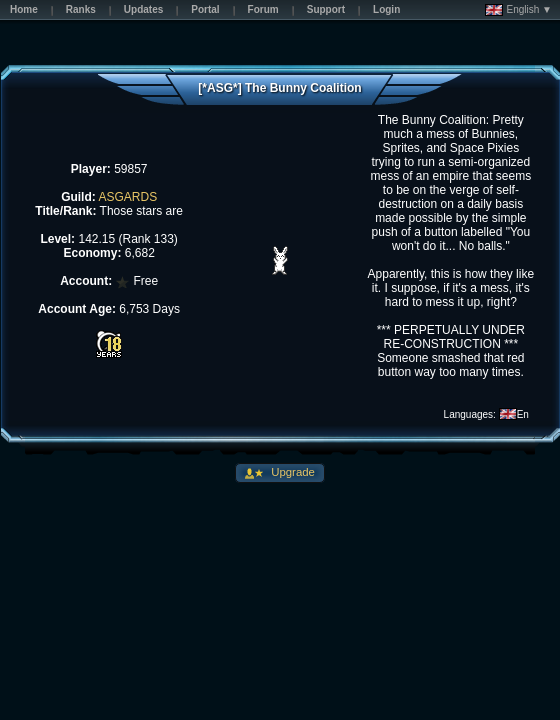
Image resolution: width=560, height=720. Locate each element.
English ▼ (518, 10)
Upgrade (291, 472)
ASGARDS (127, 197)
